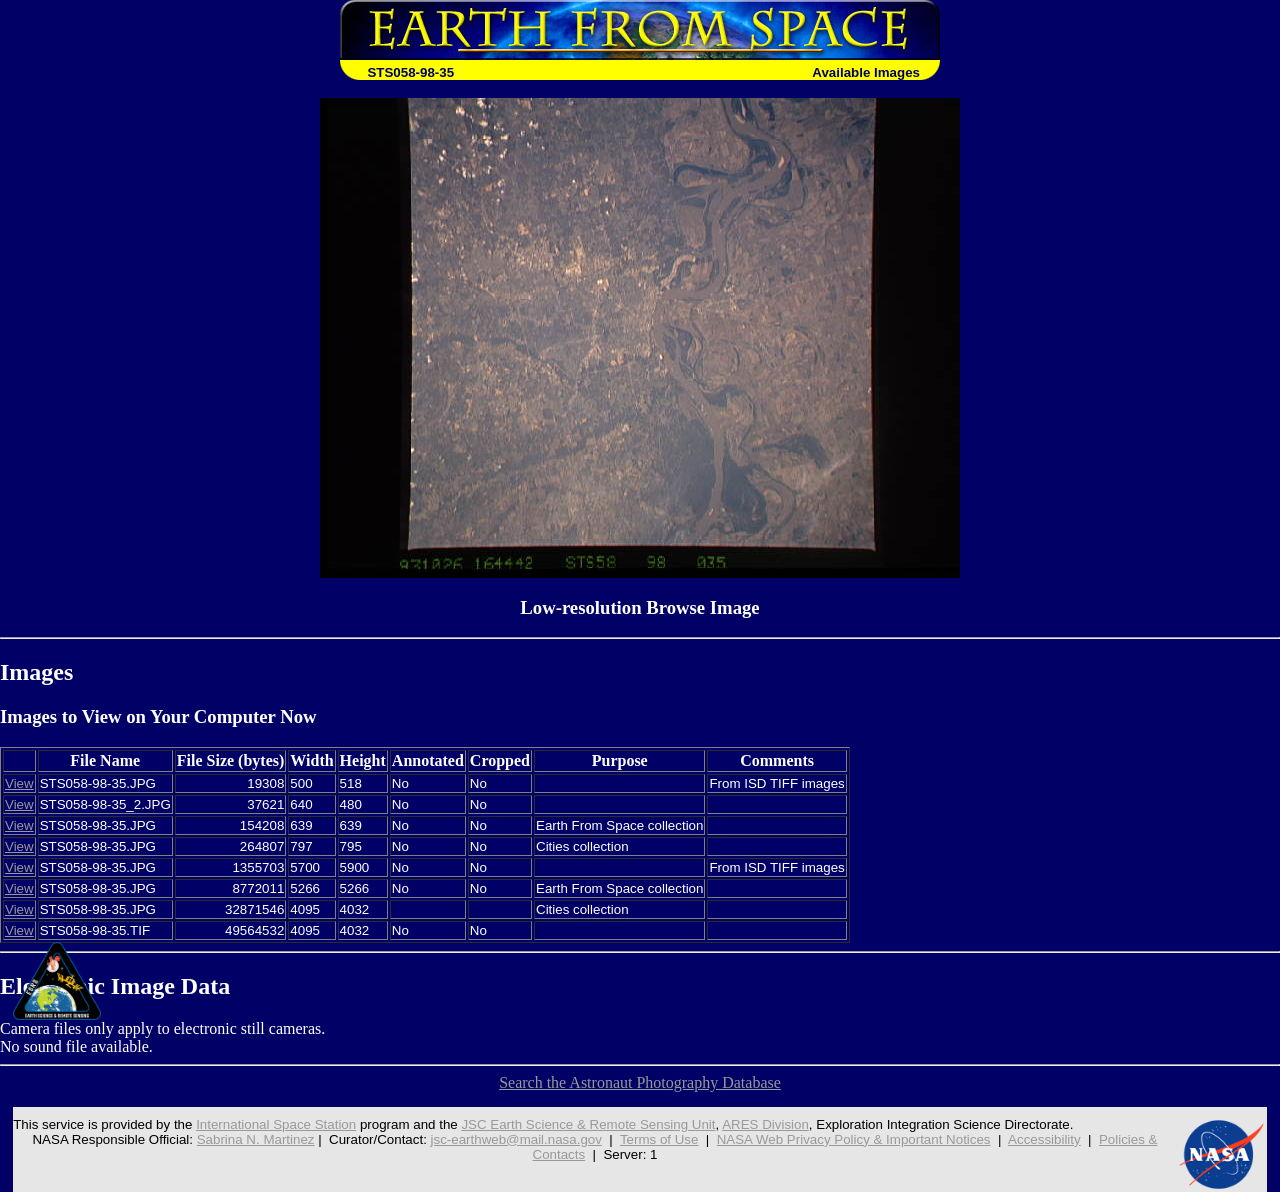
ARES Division (765, 1124)
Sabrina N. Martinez (256, 1139)
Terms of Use (659, 1139)
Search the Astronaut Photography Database (640, 1082)
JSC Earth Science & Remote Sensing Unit (588, 1124)
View (19, 783)
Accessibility (1044, 1139)
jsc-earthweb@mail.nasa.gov (516, 1139)
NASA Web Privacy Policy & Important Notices (854, 1139)
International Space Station (276, 1124)
